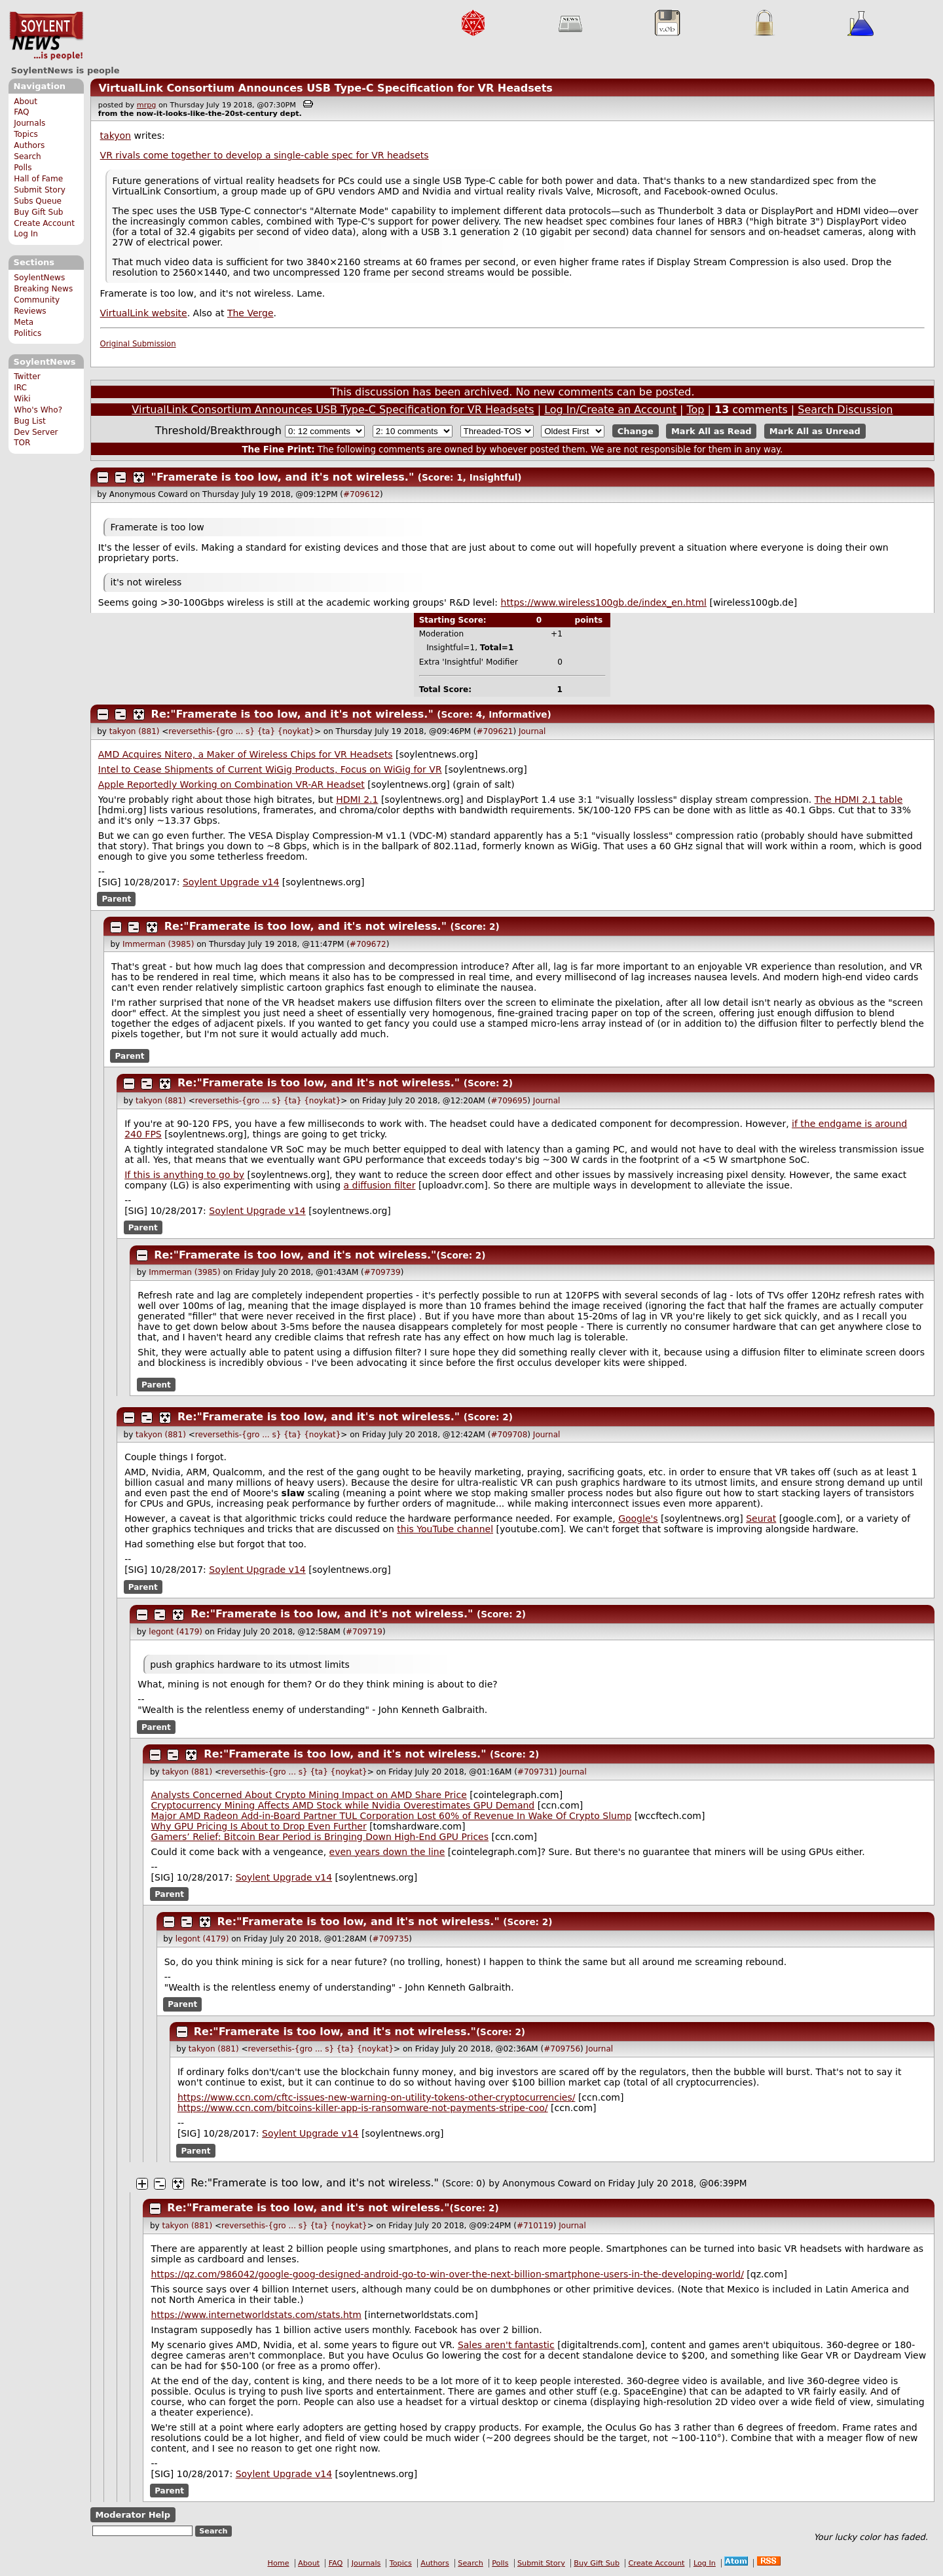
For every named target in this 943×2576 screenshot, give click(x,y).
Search (27, 156)
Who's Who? (38, 409)
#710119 (535, 2225)
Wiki (22, 398)
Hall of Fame (38, 178)
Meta (23, 322)
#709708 (508, 1434)
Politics (27, 333)
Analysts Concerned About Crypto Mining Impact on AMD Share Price (309, 1795)
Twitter (27, 376)
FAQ (21, 112)
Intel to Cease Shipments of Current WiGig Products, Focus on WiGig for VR (270, 769)
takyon (115, 135)
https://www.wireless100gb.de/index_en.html (604, 602)
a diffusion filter (380, 1185)
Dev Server (36, 432)
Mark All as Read (711, 431)
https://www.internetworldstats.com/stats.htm (256, 2314)
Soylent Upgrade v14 (231, 882)
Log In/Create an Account (610, 409)
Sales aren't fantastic (506, 2345)
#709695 (508, 1100)
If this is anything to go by (184, 1174)
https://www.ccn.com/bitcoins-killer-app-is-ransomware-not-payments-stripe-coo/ (362, 2108)
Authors (29, 145)
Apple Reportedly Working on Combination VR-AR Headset (231, 784)
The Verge (250, 313)
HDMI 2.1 (357, 799)
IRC (20, 387)
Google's (638, 1518)
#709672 (368, 944)
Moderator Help (132, 2515)
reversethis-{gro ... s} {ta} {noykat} (241, 731)
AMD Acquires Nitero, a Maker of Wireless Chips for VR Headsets (245, 754)
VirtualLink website (143, 313)
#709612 (361, 494)
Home (278, 2563)
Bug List (30, 421)
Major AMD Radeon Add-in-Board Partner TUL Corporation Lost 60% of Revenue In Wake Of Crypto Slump (391, 1816)
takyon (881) (134, 731)
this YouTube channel (445, 1529)
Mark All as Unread (814, 431)
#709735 (390, 1938)
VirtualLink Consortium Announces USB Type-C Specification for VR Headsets (325, 88)
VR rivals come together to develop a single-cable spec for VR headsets (264, 155)
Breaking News (43, 288)
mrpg (147, 105)
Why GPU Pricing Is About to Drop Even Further (259, 1826)
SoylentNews (46, 36)
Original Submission (138, 343)
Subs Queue (38, 201)
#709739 (382, 1272)
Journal (532, 731)
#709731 (535, 1771)
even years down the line (387, 1852)
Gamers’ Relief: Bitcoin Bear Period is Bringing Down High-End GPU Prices (320, 1836)
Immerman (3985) (158, 944)
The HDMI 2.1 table (859, 799)
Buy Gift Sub (38, 212)
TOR (22, 442)
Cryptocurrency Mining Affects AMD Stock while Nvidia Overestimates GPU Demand (343, 1805)
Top (695, 409)
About (25, 101)
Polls (22, 167)
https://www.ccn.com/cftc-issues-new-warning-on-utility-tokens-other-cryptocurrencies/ (376, 2097)
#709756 (562, 2048)
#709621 (495, 731)
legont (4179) (175, 1631)
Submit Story (39, 189)
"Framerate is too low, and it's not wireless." (283, 477)
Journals (29, 123)
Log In (26, 233)
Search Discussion (845, 409)
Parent (116, 899)
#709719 (364, 1631)
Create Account (44, 223)
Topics (26, 134)
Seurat (761, 1518)
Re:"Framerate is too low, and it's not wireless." (292, 714)
